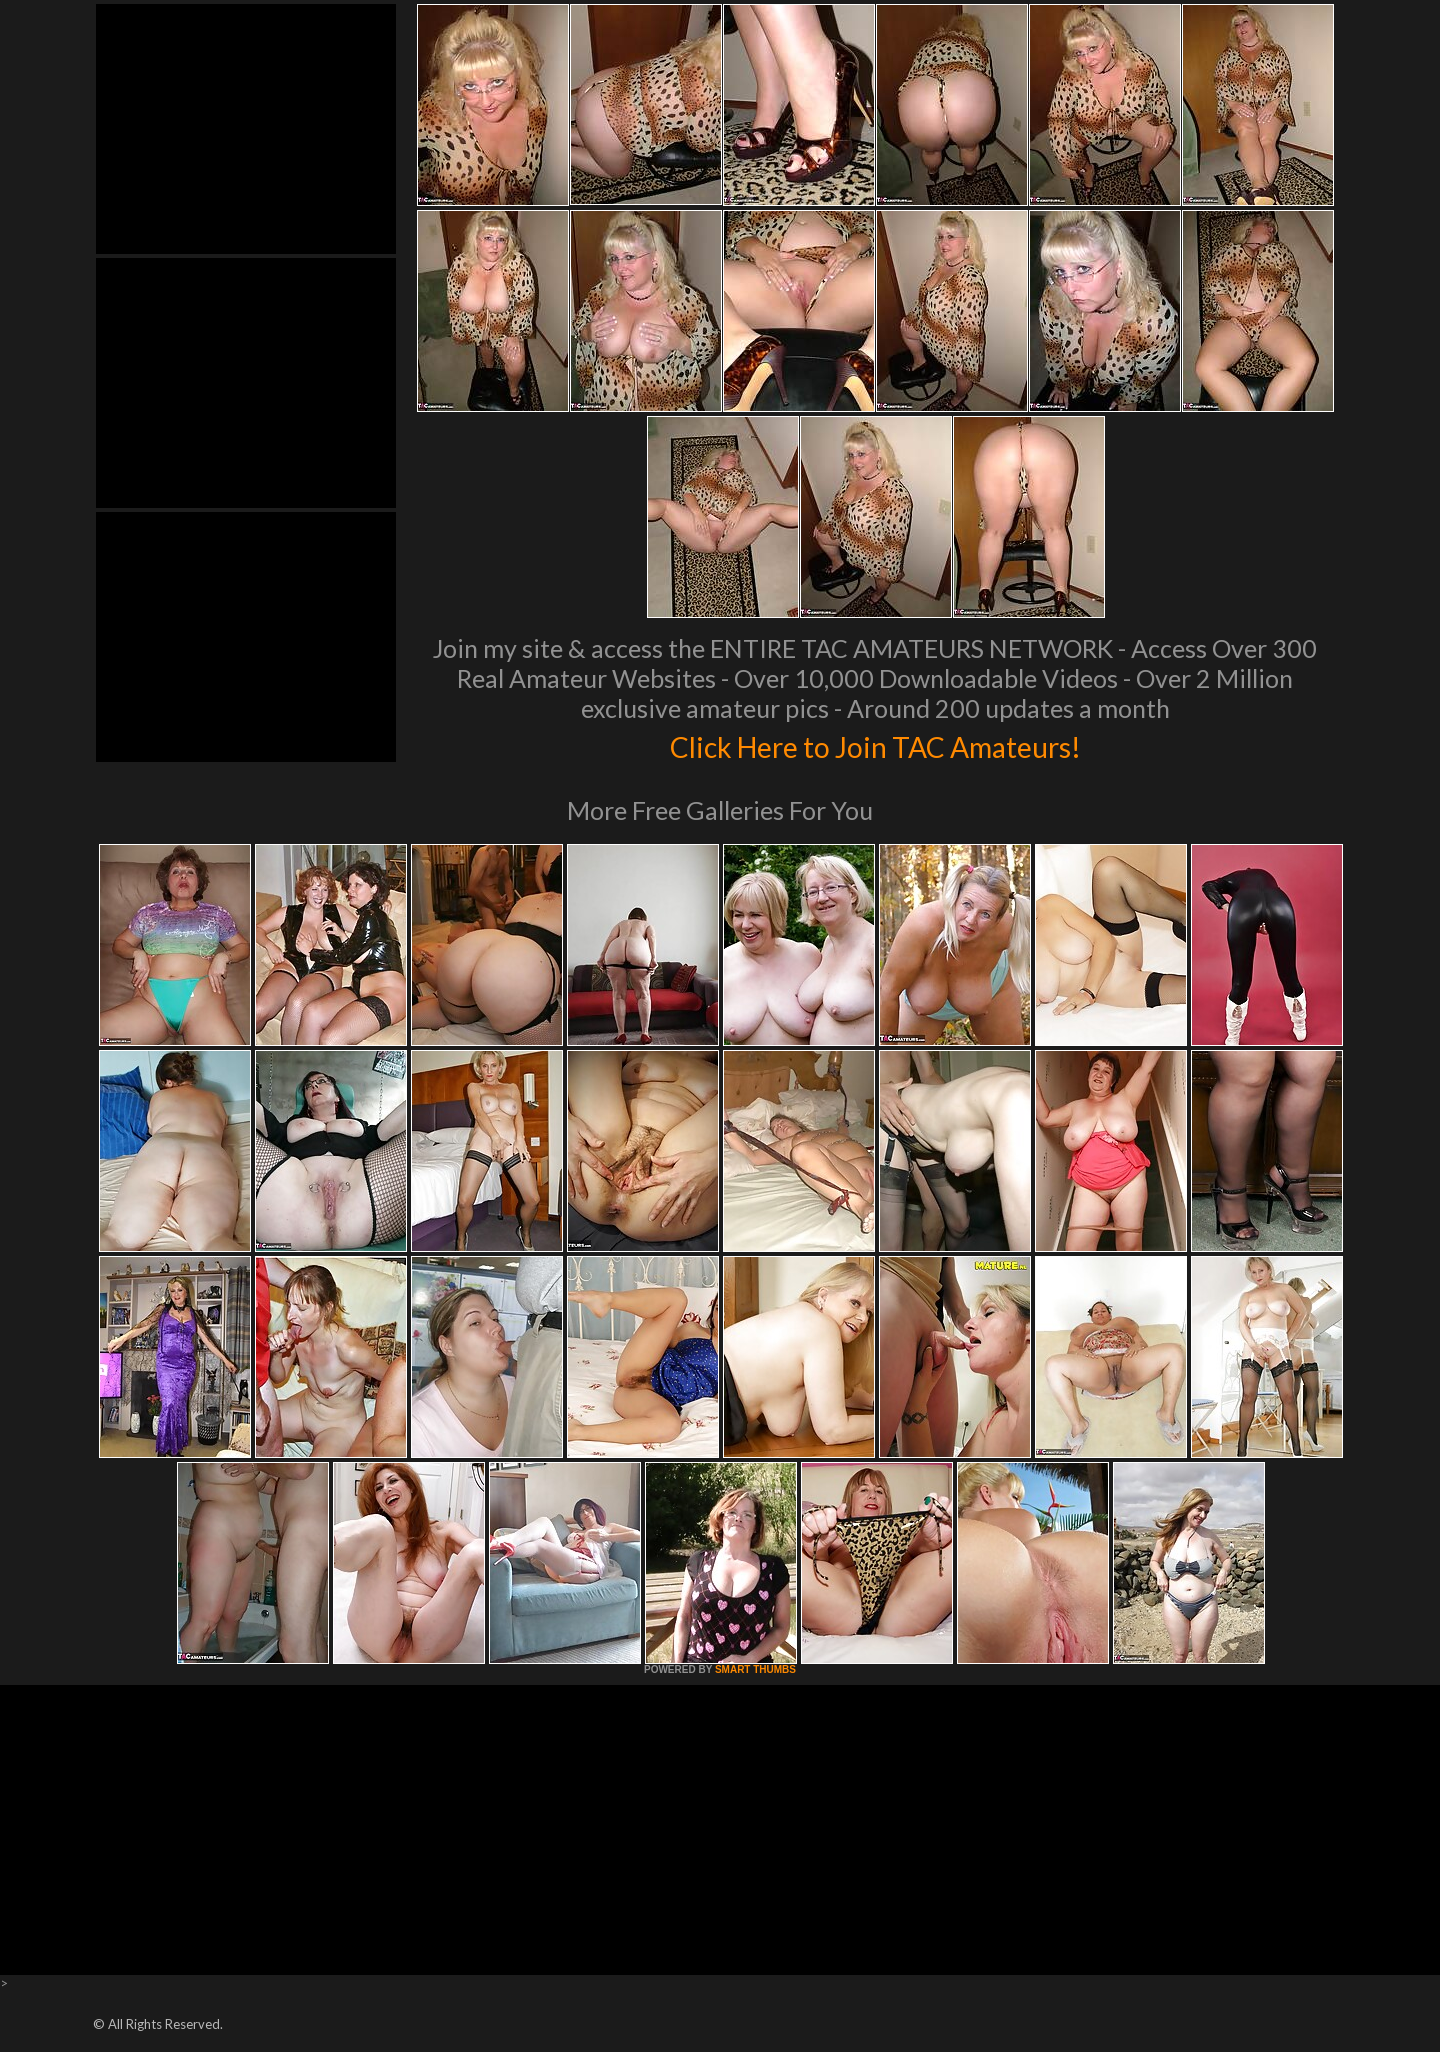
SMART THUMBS (755, 1669)
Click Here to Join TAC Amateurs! (875, 744)
